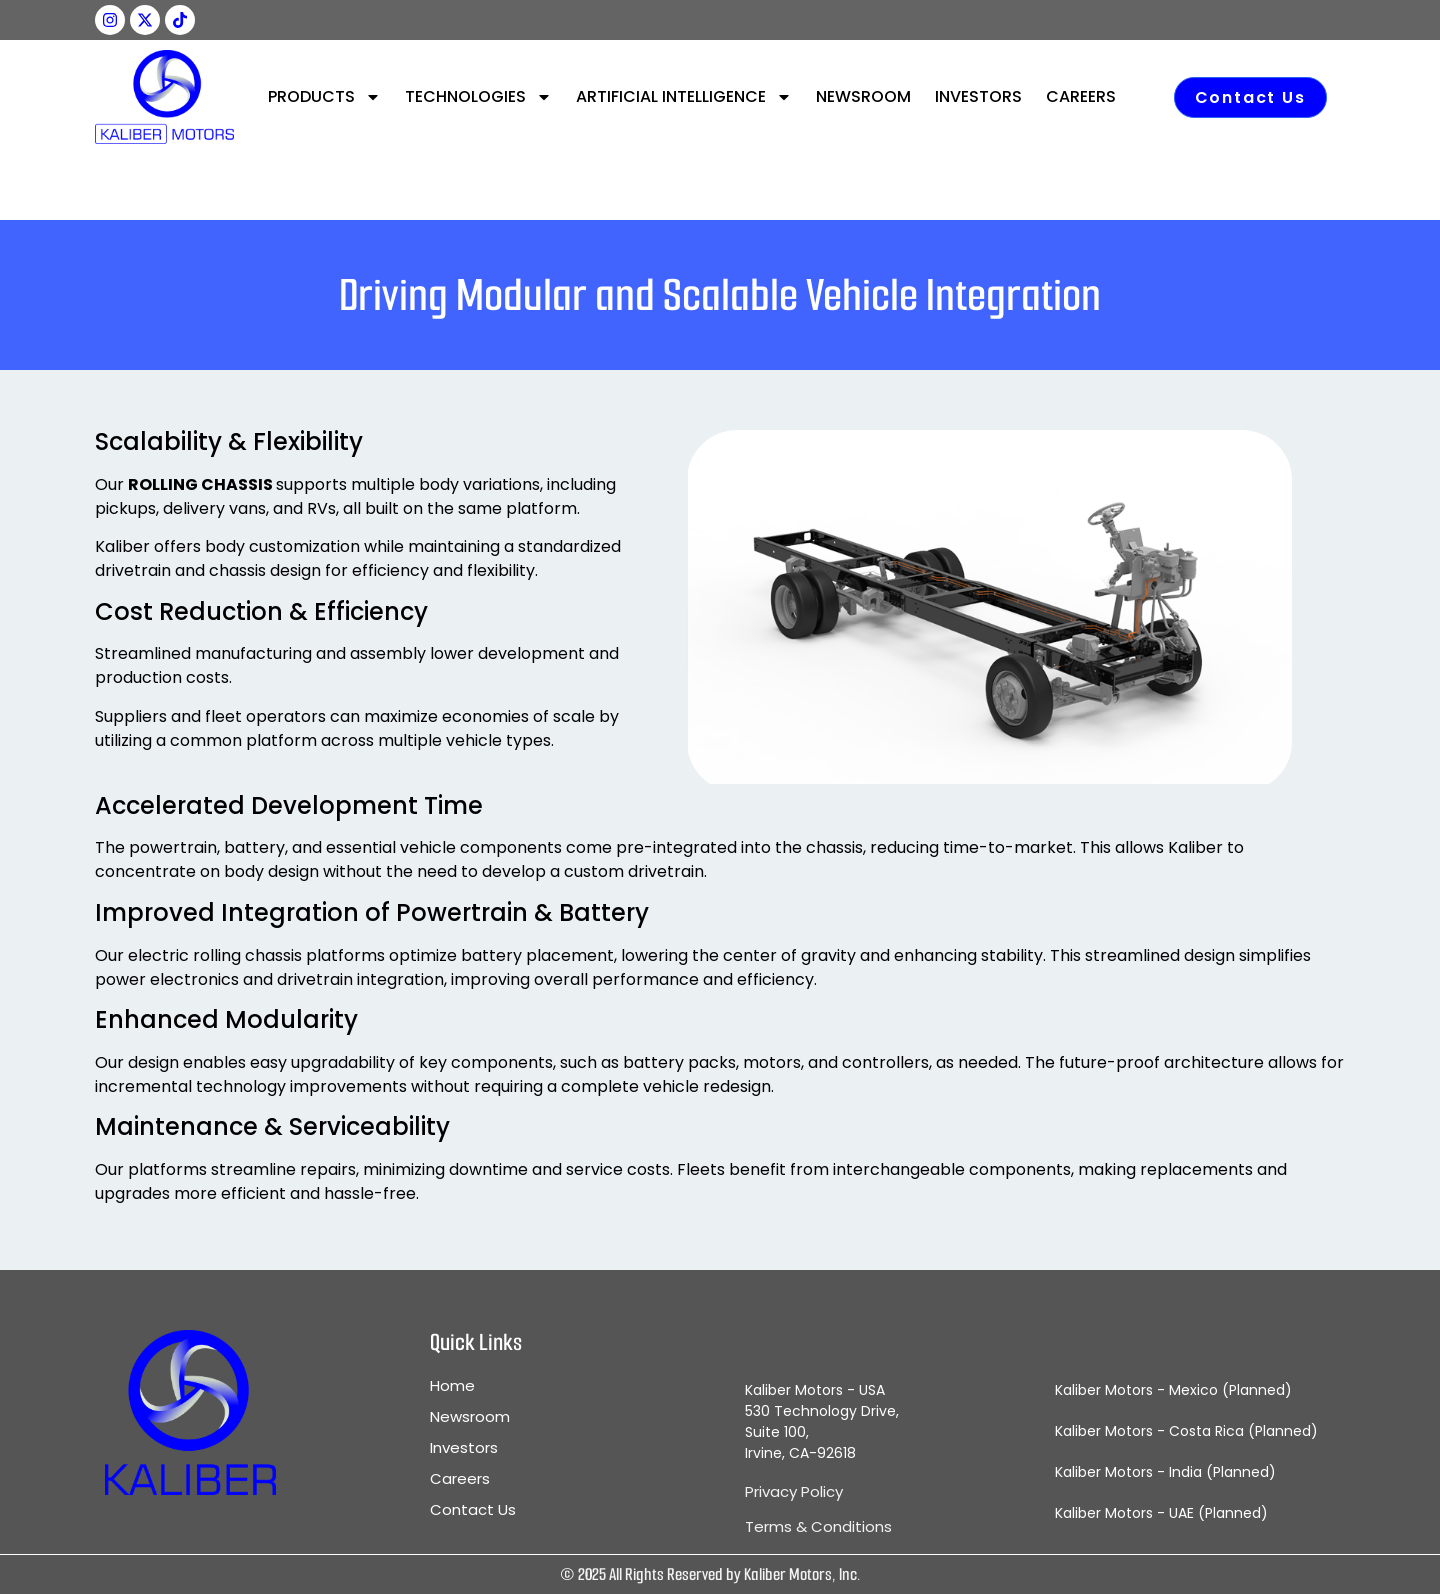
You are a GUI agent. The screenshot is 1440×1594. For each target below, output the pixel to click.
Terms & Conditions (818, 1526)
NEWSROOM (863, 96)
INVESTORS (978, 96)
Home (452, 1386)
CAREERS (1081, 96)
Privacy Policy (794, 1491)
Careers (460, 1479)
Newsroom (470, 1417)
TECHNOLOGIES (478, 97)
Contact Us (473, 1510)
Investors (464, 1448)
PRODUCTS (324, 97)
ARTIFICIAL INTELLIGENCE (684, 97)
